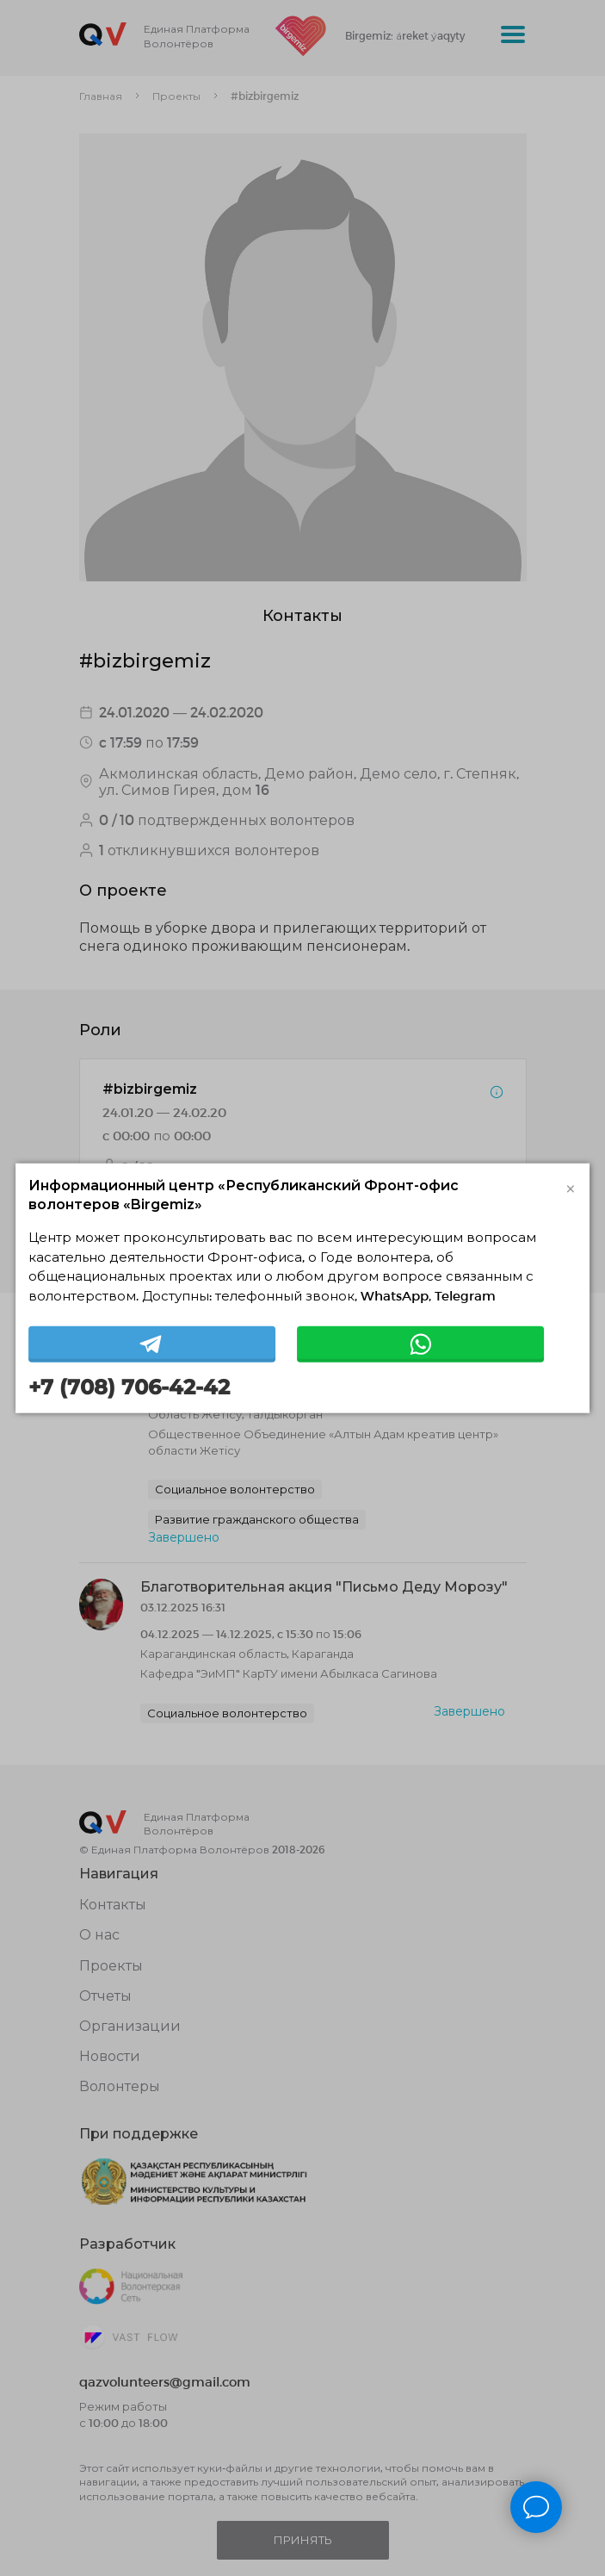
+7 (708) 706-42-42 (129, 1387)
